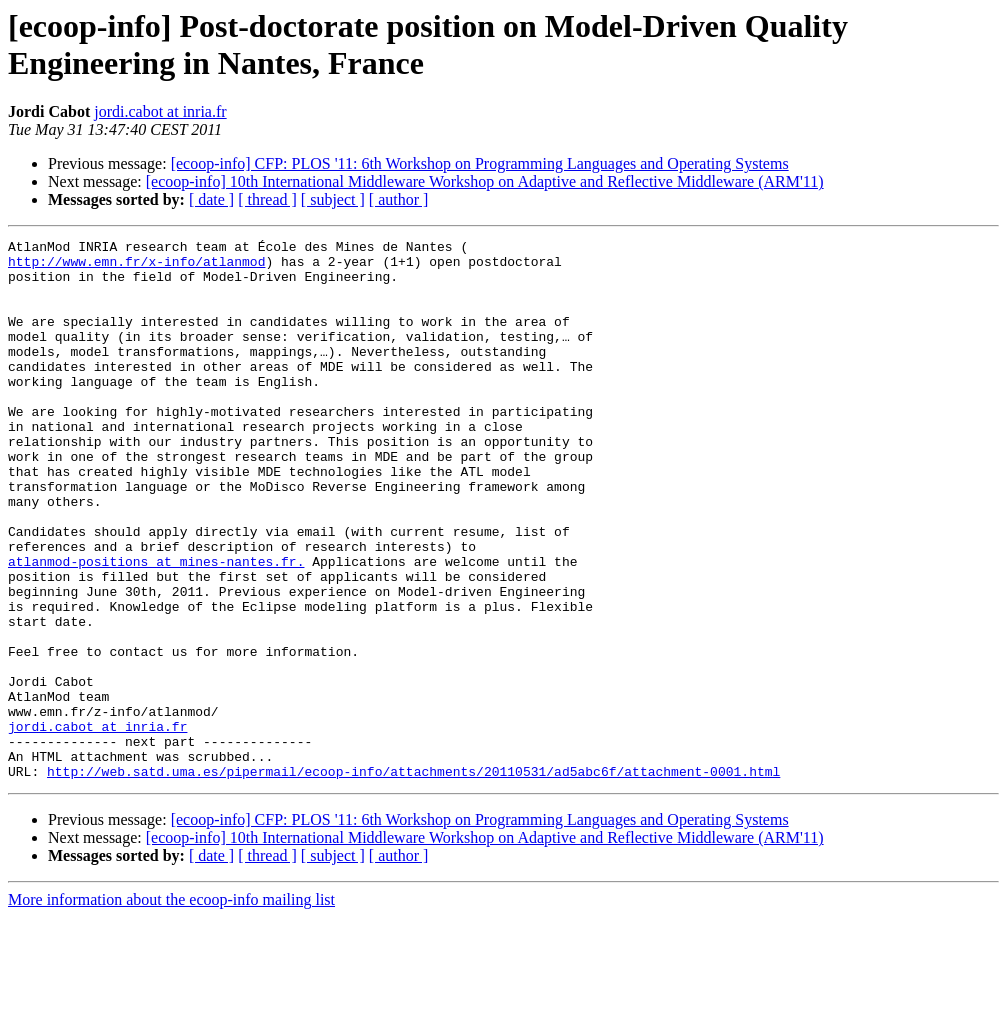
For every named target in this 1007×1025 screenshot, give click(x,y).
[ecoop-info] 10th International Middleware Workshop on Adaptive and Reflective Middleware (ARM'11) (485, 181)
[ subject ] (333, 199)
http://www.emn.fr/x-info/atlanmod (136, 267)
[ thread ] (267, 199)
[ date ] (211, 199)
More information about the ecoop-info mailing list (171, 1007)
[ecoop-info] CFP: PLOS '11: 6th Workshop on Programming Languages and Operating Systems (480, 163)
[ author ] (399, 199)
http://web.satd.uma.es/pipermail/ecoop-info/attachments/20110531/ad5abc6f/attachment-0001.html (413, 879)
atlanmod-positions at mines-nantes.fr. (156, 627)
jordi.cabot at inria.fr (160, 111)
